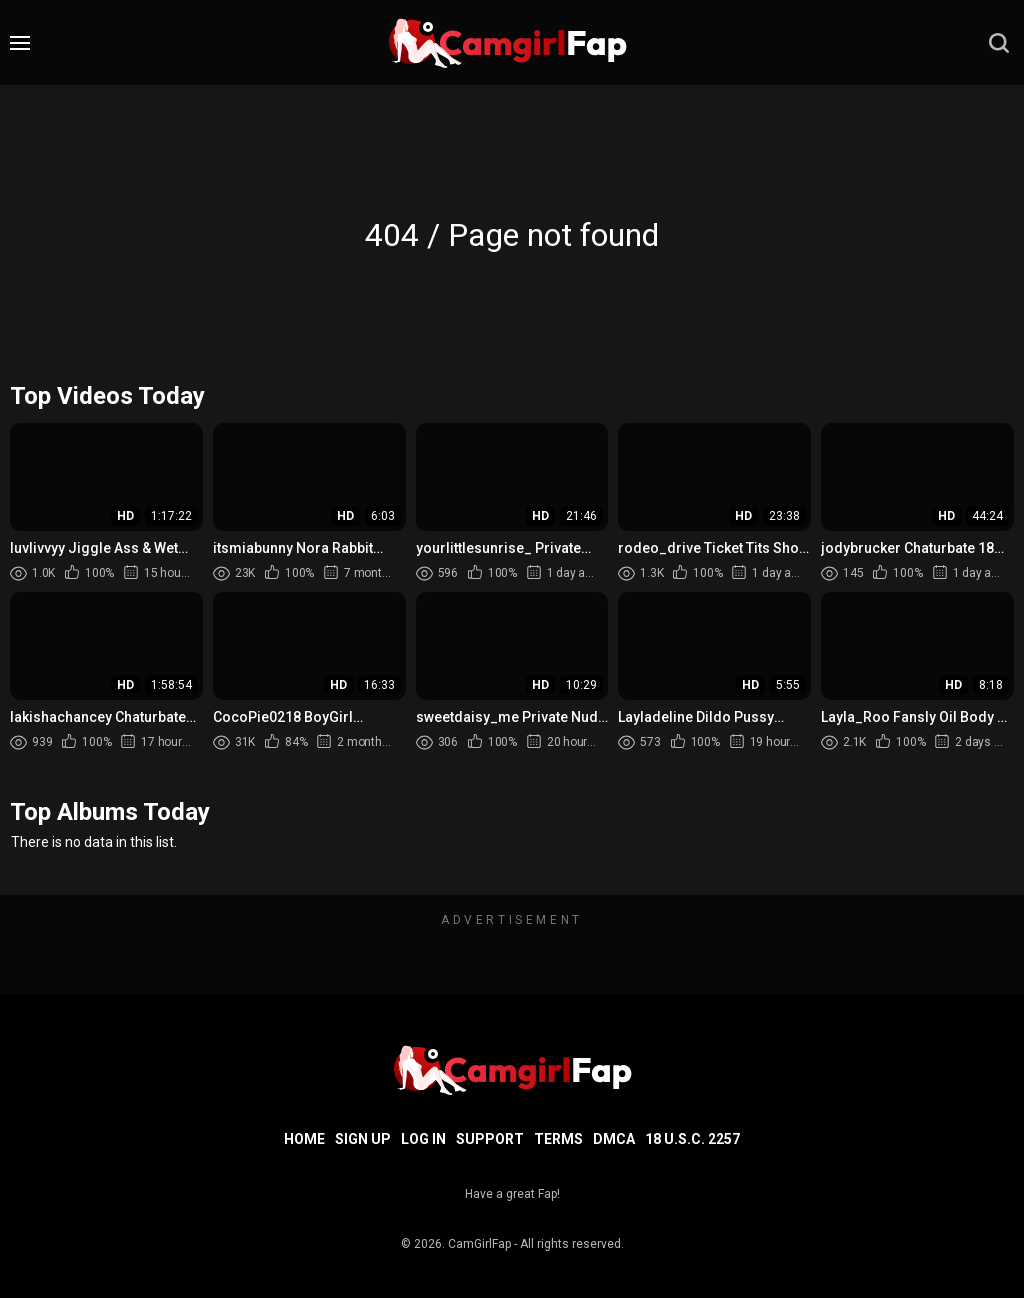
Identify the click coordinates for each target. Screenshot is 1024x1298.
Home (304, 1139)
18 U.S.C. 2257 (692, 1139)
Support (490, 1139)
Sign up (363, 1139)
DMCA (614, 1139)
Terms (558, 1139)
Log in (423, 1139)
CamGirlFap (479, 1244)
